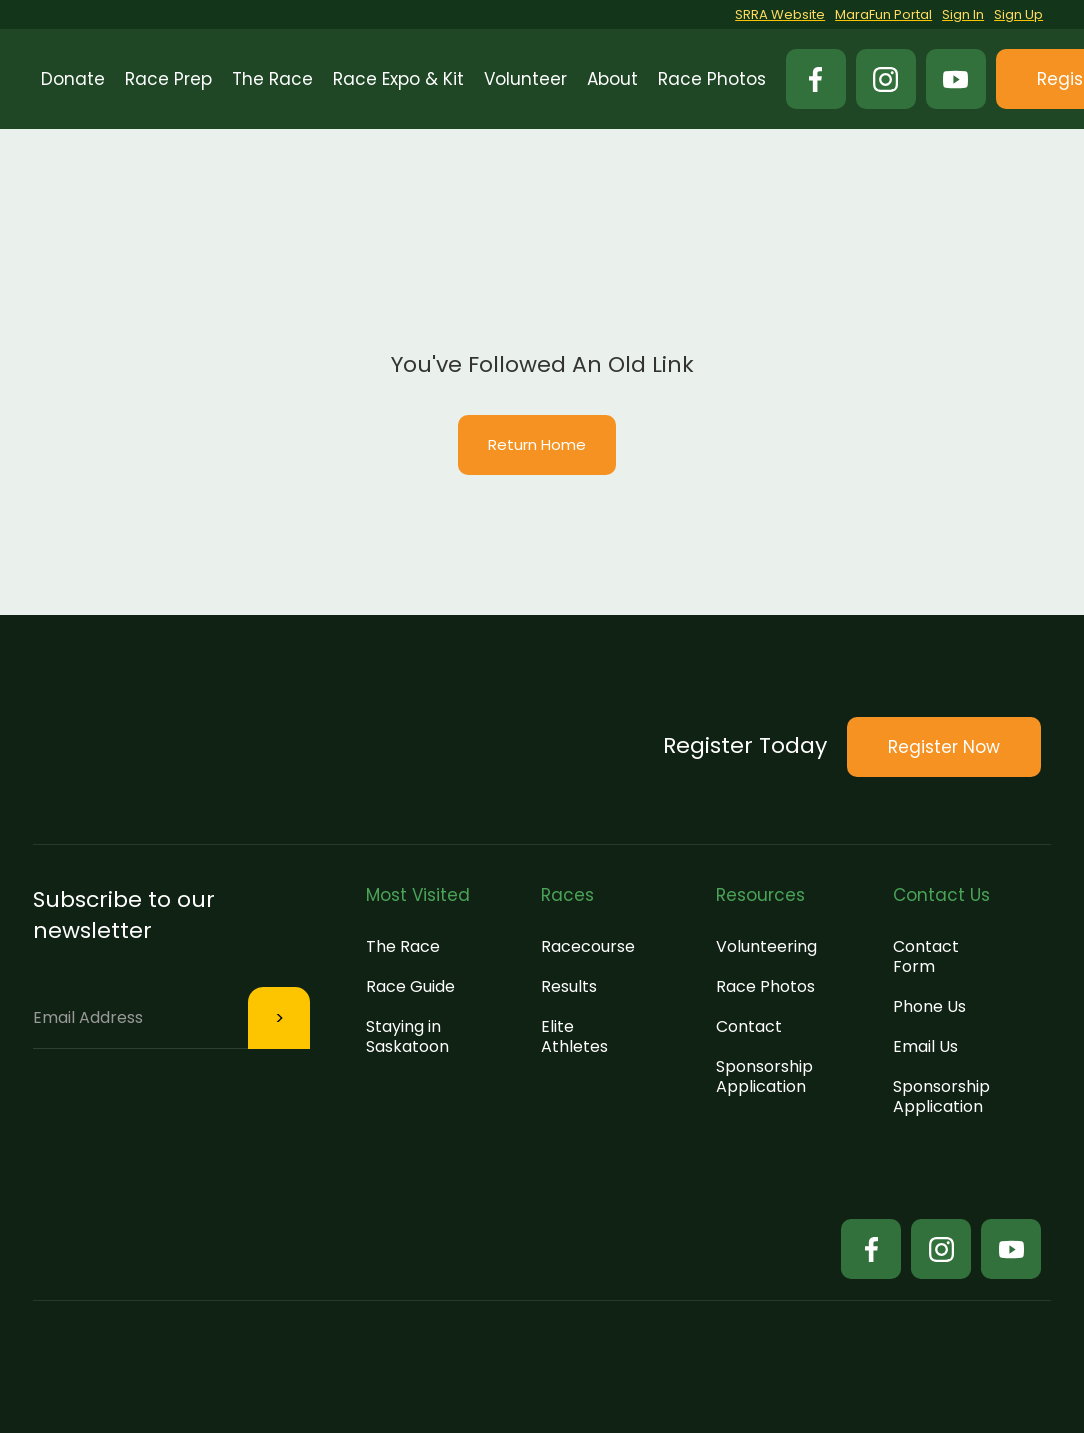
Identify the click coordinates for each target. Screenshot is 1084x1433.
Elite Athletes (574, 1036)
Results (569, 986)
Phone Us (929, 1006)
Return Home (537, 444)
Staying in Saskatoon (407, 1036)
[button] (168, 79)
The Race (403, 946)
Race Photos (765, 986)
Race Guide (410, 986)
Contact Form (926, 956)
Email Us (925, 1046)
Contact (749, 1026)
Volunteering (766, 946)
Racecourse (588, 946)
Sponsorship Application (764, 1076)
